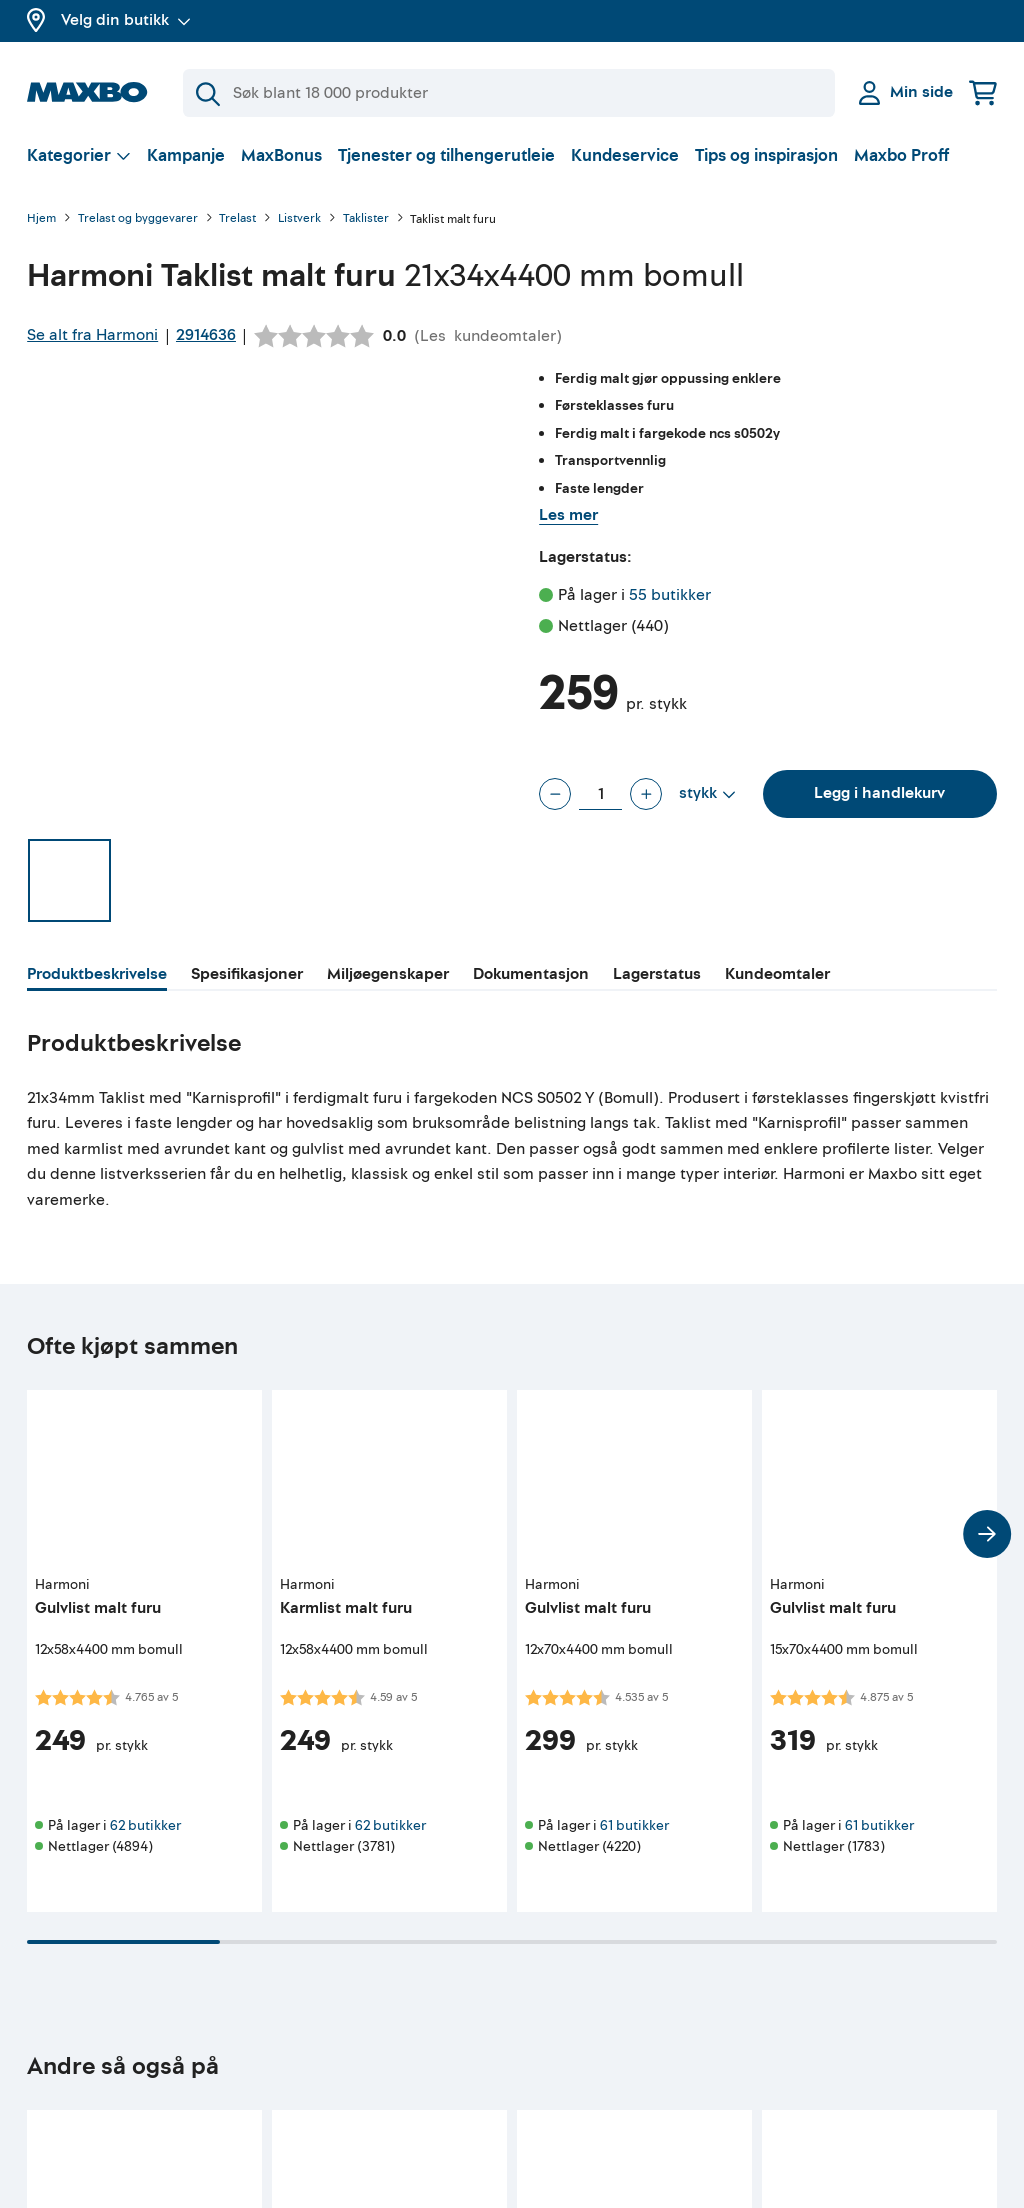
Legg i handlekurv (879, 793)
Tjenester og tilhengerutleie (446, 155)
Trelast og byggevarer (138, 219)
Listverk (299, 219)
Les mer (568, 515)
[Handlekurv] (983, 92)
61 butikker (634, 1825)
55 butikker (670, 595)
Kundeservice (625, 155)
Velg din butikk (126, 20)
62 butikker (145, 1825)
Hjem (41, 219)
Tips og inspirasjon (766, 155)
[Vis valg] (79, 155)
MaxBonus (281, 155)
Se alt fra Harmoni (92, 335)
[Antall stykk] (600, 794)
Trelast (237, 219)
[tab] (97, 977)
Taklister (366, 219)
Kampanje (186, 155)
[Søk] (509, 93)
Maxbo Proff (901, 155)
